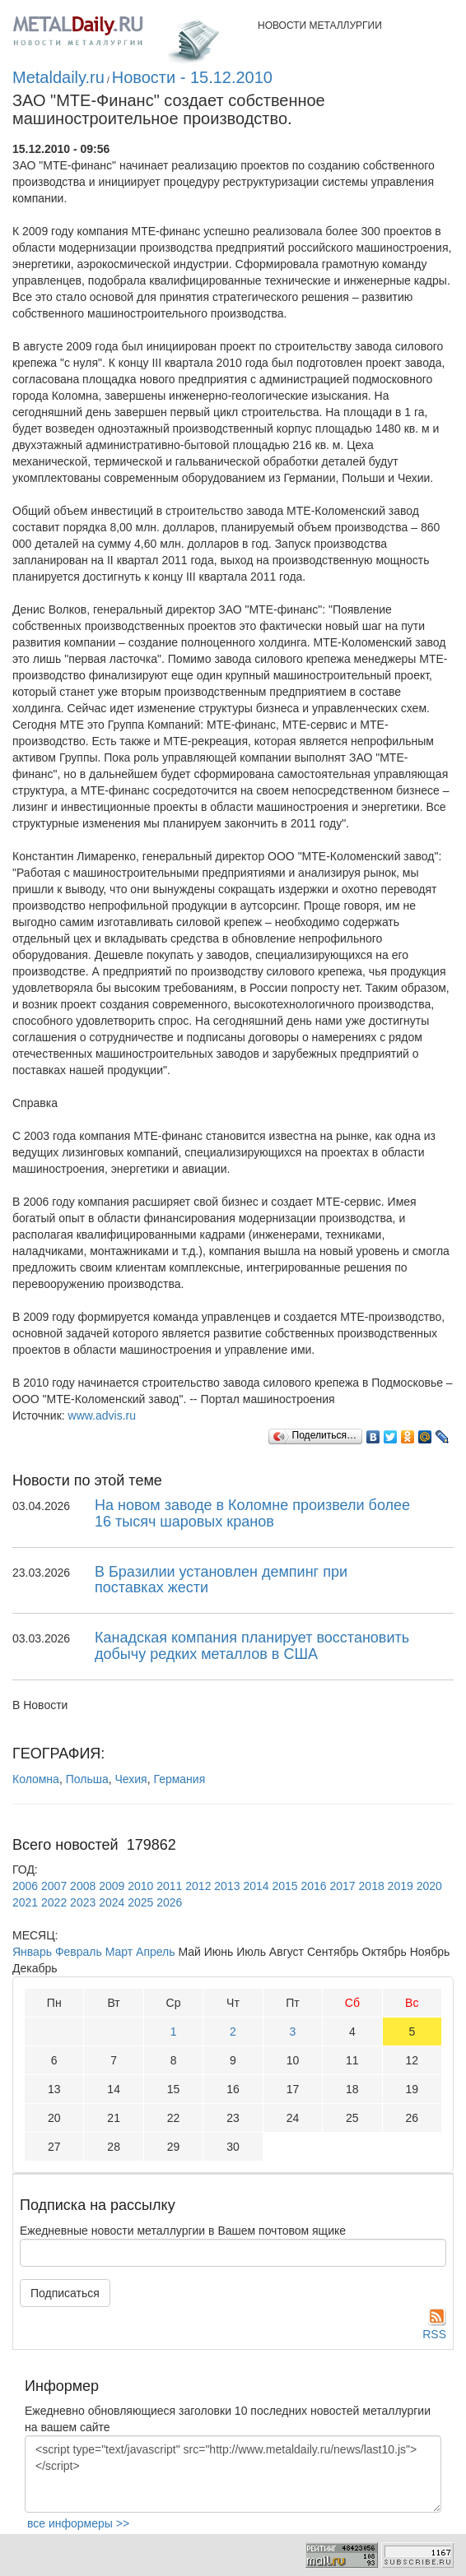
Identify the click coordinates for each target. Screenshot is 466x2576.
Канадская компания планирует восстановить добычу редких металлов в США (252, 1645)
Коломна (35, 1779)
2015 (284, 1886)
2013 (227, 1886)
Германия (179, 1779)
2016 (313, 1886)
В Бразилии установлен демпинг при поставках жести (221, 1580)
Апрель (155, 1951)
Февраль (78, 1951)
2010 (140, 1886)
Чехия (130, 1779)
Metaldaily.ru (58, 77)
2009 (111, 1886)
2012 (198, 1886)
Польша (87, 1779)
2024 (111, 1902)
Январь (32, 1951)
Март (119, 1951)
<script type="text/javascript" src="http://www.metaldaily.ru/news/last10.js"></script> (233, 2474)
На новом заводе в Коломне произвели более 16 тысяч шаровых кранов (252, 1513)
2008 (83, 1886)
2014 (255, 1886)
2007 (54, 1886)
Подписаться (65, 2293)
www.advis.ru (102, 1415)
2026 (169, 1902)
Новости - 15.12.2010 (192, 77)
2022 (54, 1902)
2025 (140, 1902)
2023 (83, 1902)
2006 (25, 1886)
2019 (400, 1886)
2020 (429, 1886)
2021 (25, 1902)
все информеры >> (78, 2523)
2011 (169, 1886)
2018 (371, 1886)
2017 (343, 1886)
